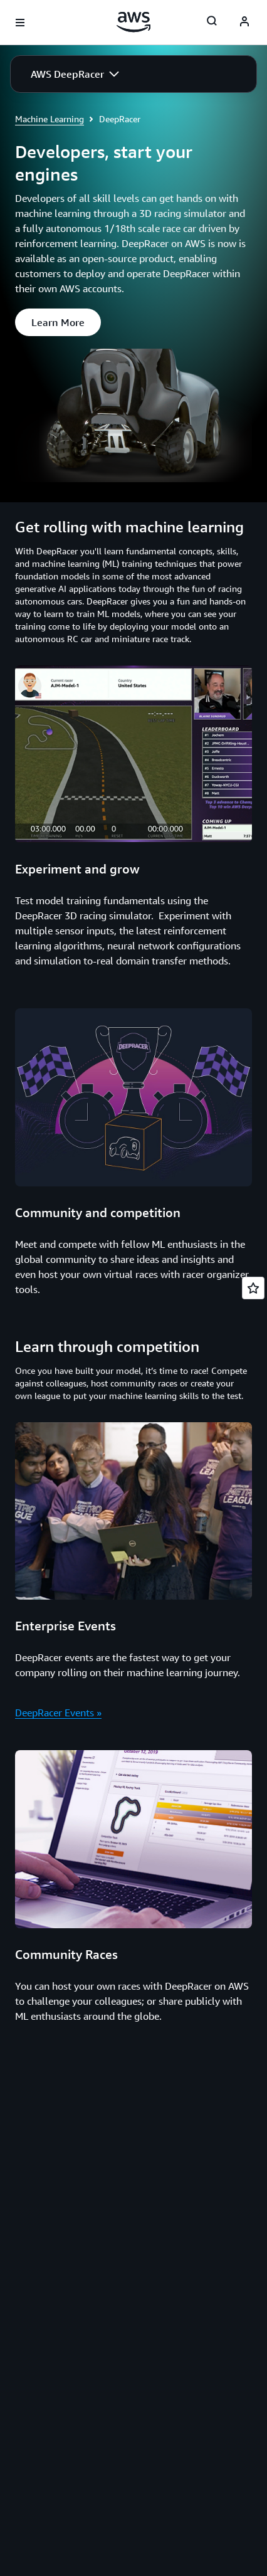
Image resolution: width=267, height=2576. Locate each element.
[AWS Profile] (244, 22)
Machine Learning (49, 118)
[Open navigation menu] (20, 23)
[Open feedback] (253, 1288)
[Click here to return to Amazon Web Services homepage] (134, 22)
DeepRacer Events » (58, 1712)
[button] (75, 74)
